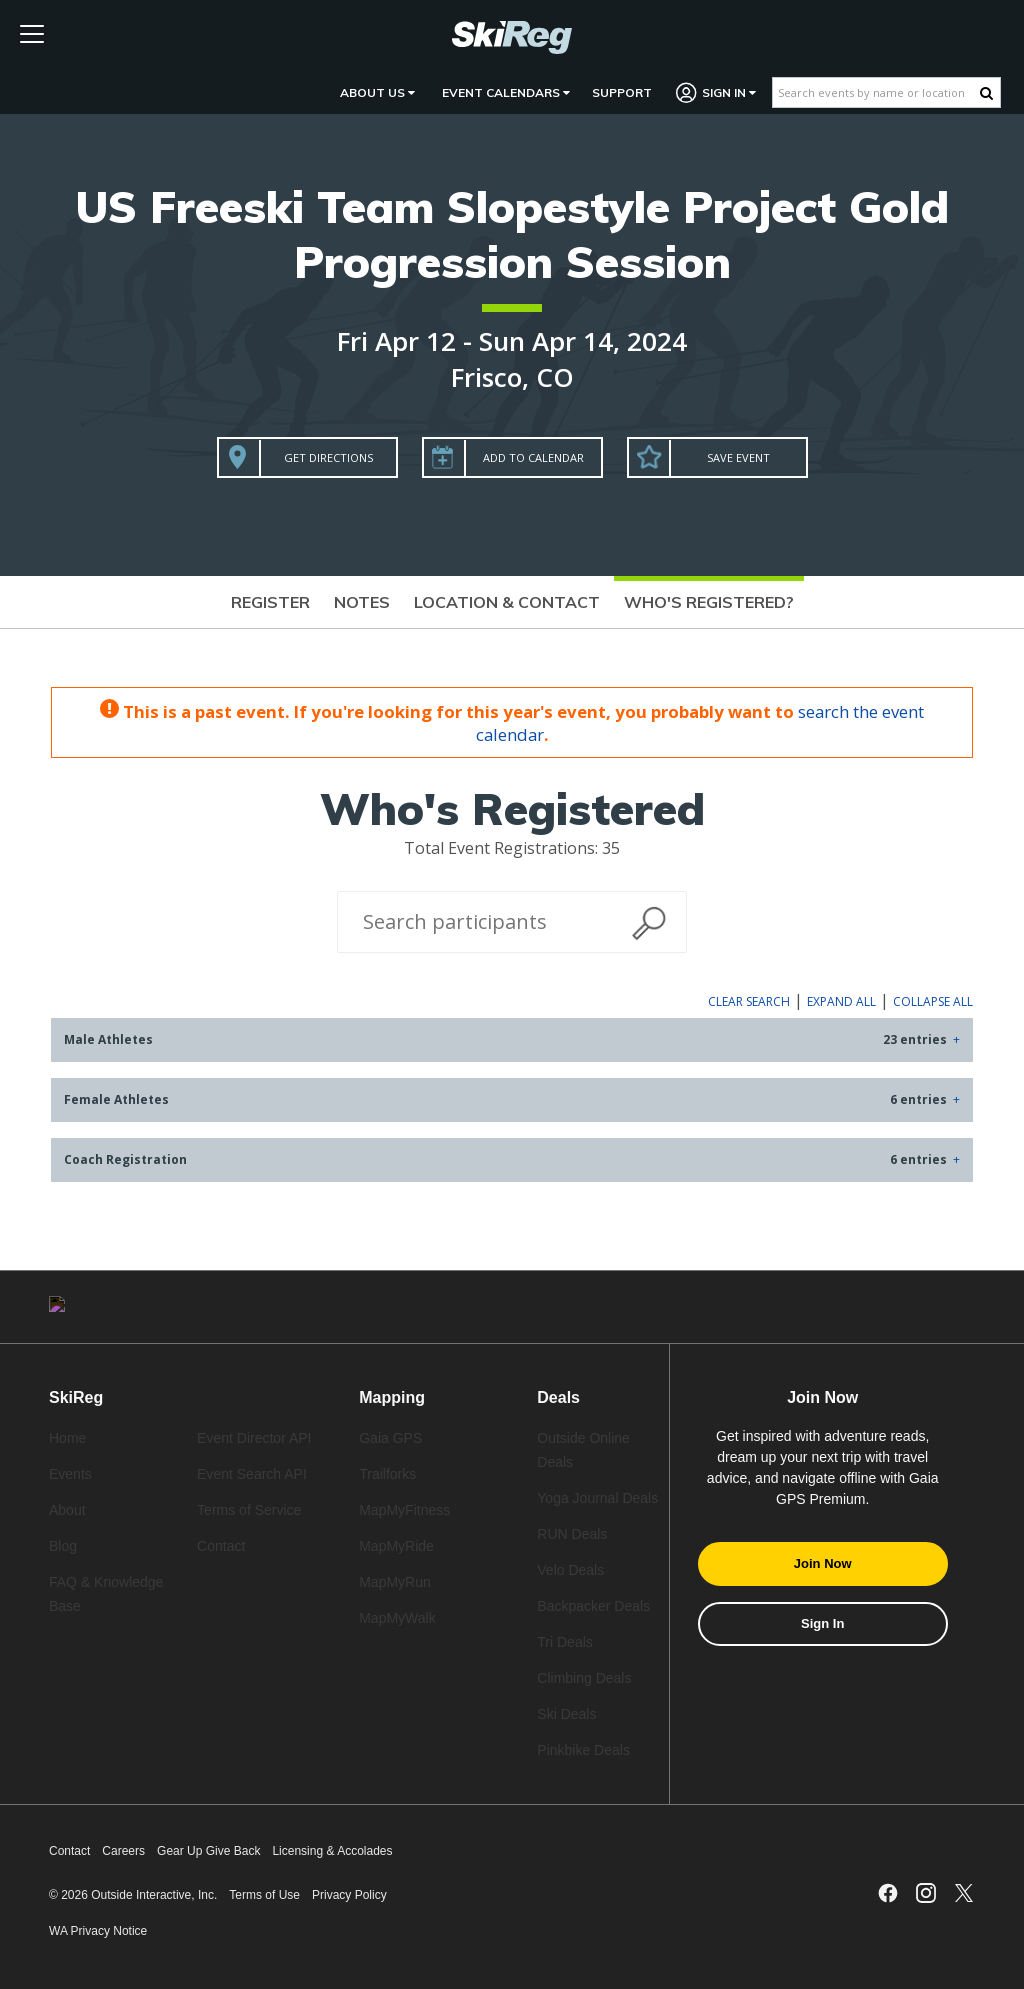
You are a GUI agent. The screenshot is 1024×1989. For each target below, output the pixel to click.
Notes (362, 602)
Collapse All (933, 1001)
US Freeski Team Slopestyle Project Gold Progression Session (512, 234)
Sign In (716, 92)
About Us (377, 92)
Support (622, 92)
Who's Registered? (709, 602)
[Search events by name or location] (876, 92)
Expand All (841, 1001)
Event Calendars (506, 92)
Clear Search (749, 1001)
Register (270, 602)
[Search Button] (986, 93)
